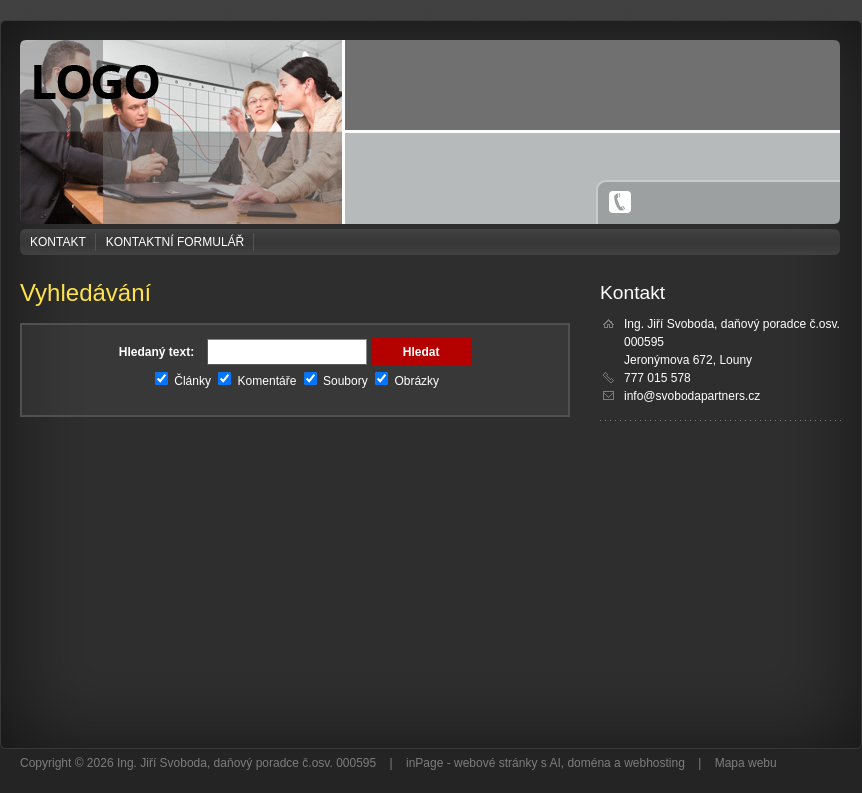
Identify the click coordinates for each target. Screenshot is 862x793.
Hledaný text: (156, 352)
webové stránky (495, 763)
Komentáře (257, 381)
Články (183, 381)
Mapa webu (746, 763)
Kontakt (58, 242)
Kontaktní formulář (175, 242)
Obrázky (407, 381)
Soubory (336, 381)
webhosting (654, 763)
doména (588, 763)
